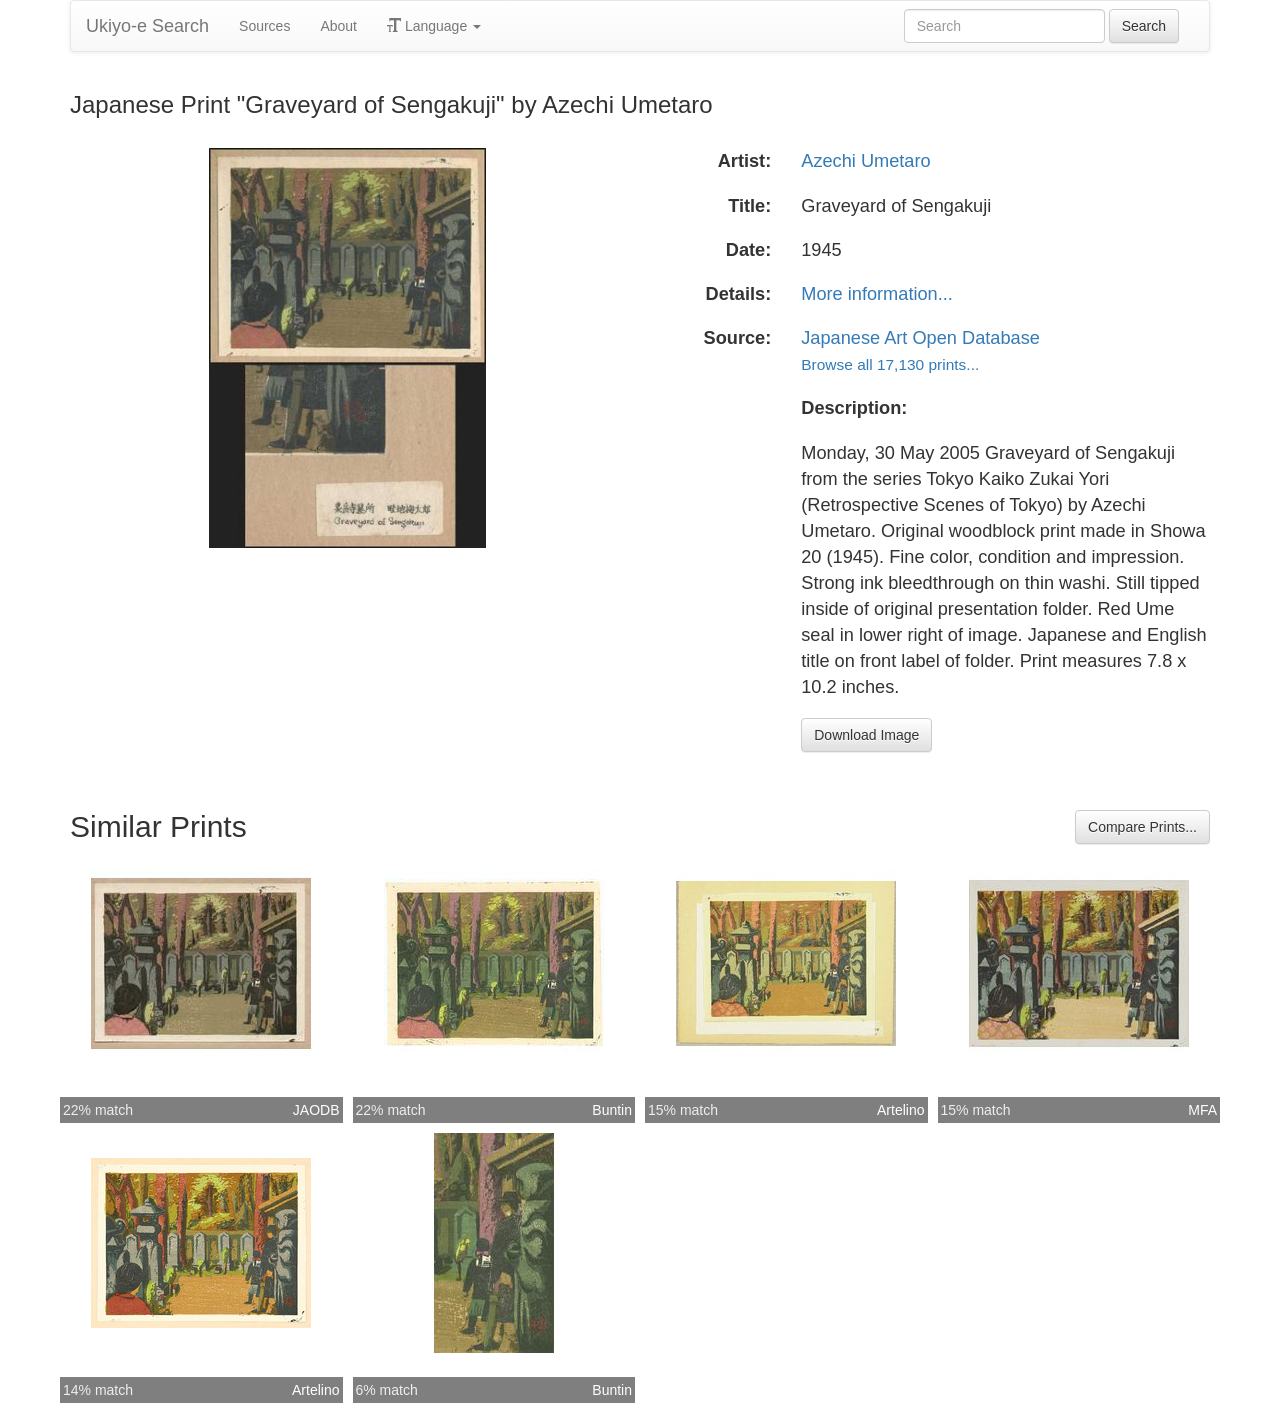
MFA (1202, 1110)
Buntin (612, 1110)
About (338, 26)
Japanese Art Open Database (920, 338)
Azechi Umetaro (865, 161)
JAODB (316, 1110)
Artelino (900, 1110)
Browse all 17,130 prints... (890, 364)
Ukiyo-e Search (147, 26)
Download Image (866, 735)
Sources (264, 26)
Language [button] (434, 26)
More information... (877, 294)
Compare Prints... (1142, 827)
